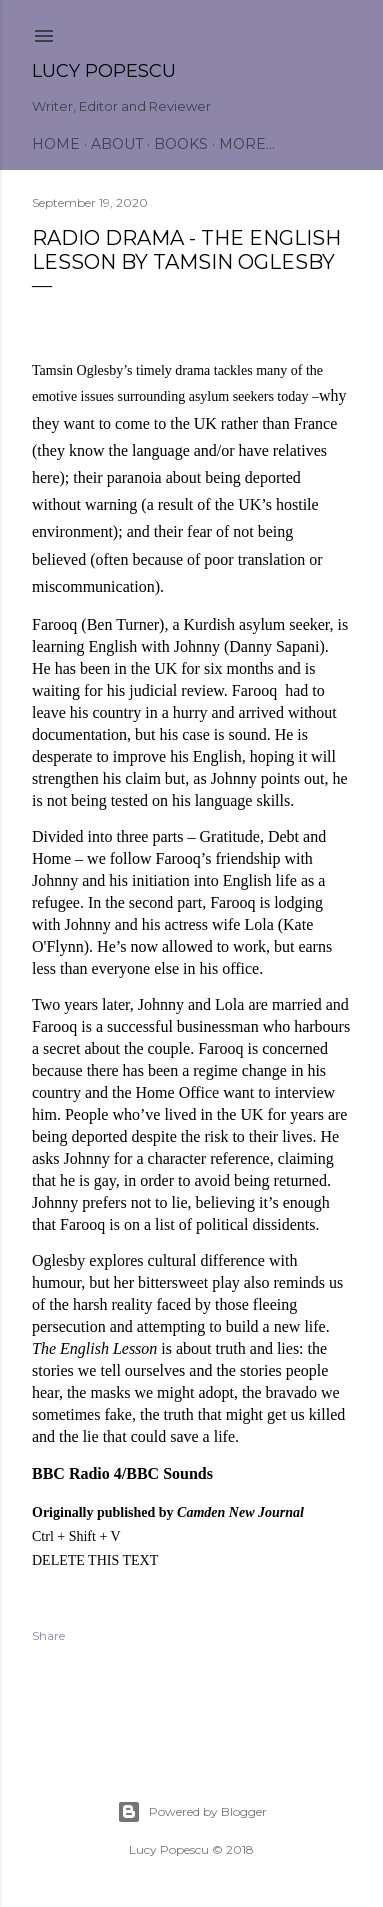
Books (181, 144)
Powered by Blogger (192, 1812)
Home (56, 144)
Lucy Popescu (104, 71)
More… (247, 144)
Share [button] (48, 1635)
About (117, 144)
